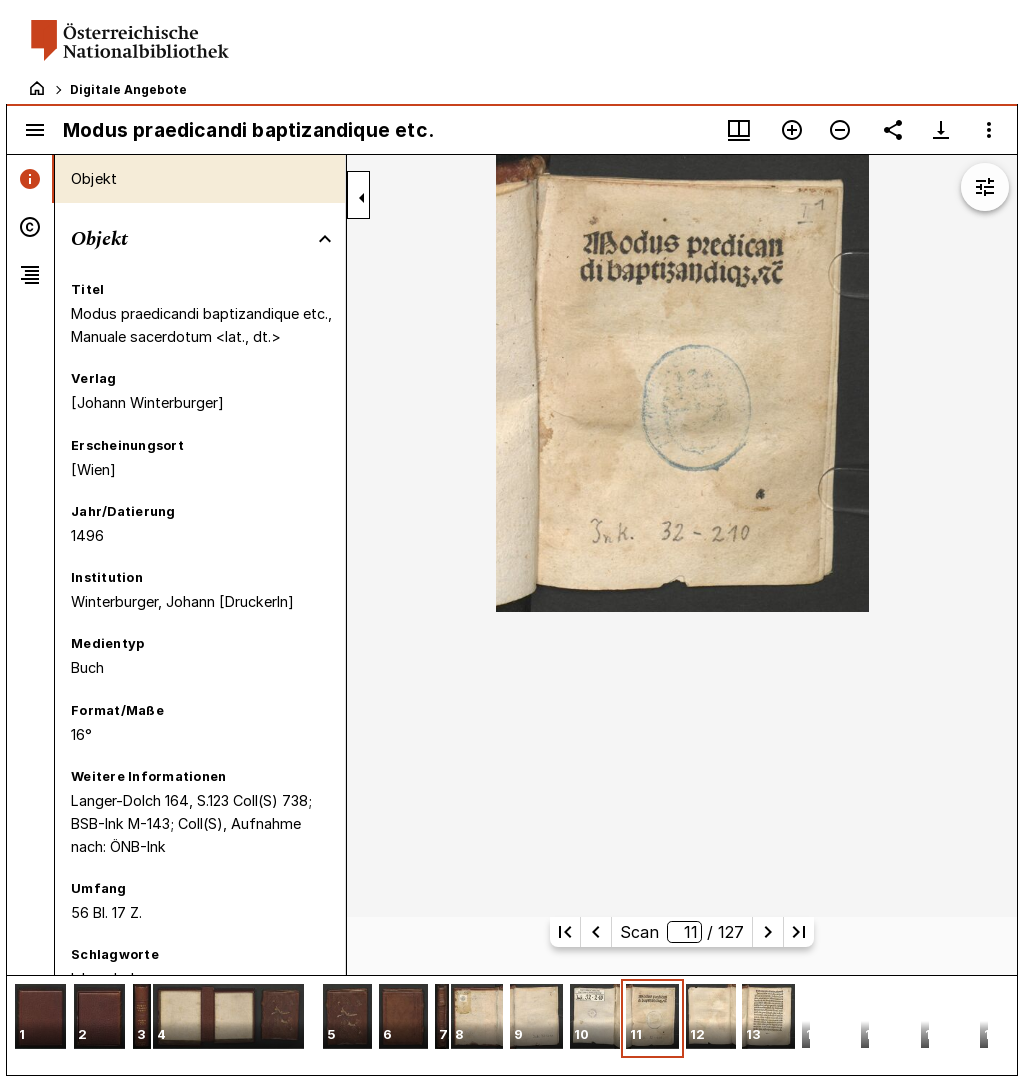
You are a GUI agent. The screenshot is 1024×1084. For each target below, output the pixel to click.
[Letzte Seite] (799, 932)
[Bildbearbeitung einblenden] (985, 187)
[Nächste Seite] (768, 932)
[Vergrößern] (792, 130)
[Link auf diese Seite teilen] (893, 130)
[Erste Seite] (565, 932)
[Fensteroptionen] (989, 130)
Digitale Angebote (128, 89)
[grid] (512, 1025)
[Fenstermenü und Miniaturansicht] (739, 130)
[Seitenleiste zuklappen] (362, 198)
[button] (40, 1018)
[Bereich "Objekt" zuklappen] (325, 239)
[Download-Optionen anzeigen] (941, 130)
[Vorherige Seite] (596, 932)
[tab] (30, 179)
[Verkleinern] (840, 130)
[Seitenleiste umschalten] (35, 130)
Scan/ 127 (682, 932)
